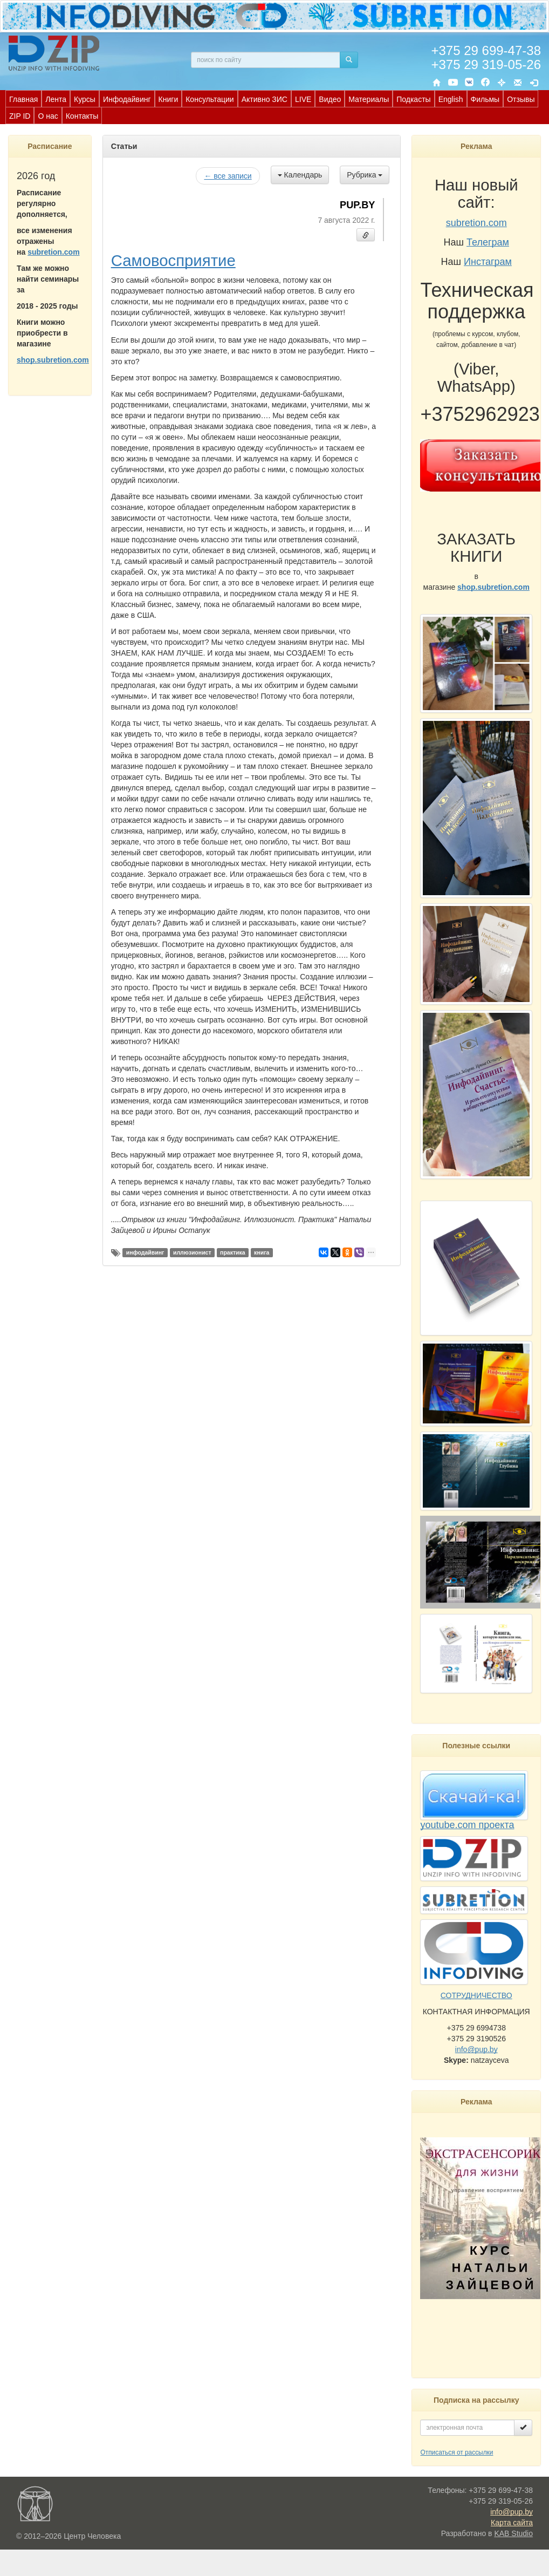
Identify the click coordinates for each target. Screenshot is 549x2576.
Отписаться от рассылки (456, 2452)
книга (261, 1252)
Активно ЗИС (264, 99)
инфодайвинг (145, 1252)
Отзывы (520, 99)
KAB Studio (513, 2533)
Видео (330, 99)
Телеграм (487, 242)
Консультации (210, 99)
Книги (169, 99)
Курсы (84, 99)
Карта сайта (512, 2522)
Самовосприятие (173, 260)
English (450, 99)
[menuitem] (23, 98)
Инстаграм (488, 261)
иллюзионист (192, 1252)
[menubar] (277, 107)
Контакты (82, 116)
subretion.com (53, 252)
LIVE (303, 99)
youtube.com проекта (467, 1824)
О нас (48, 116)
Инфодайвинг (127, 99)
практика (232, 1252)
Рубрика (364, 175)
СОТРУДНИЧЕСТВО (476, 1995)
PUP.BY (357, 205)
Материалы (368, 99)
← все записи (227, 176)
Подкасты (413, 99)
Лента (55, 99)
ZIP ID (19, 116)
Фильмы (485, 99)
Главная (23, 99)
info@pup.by (476, 2049)
